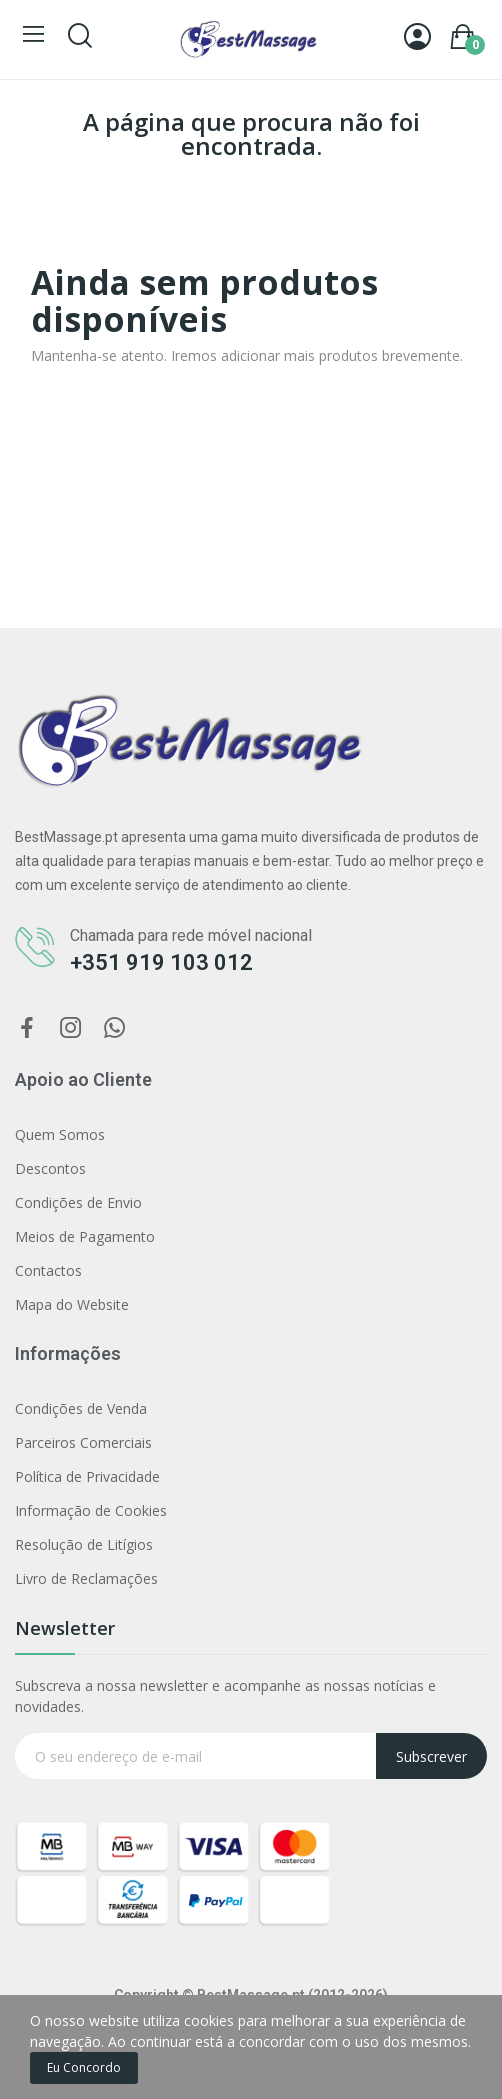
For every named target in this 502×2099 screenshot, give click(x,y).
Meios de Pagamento (85, 1236)
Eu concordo (84, 2067)
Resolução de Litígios (84, 1544)
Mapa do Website (72, 1304)
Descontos (50, 1168)
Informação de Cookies (91, 1510)
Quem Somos (60, 1134)
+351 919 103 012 (161, 962)
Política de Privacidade (87, 1476)
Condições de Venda (81, 1408)
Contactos (48, 1270)
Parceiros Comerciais (83, 1442)
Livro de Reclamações (86, 1578)
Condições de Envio (78, 1202)
